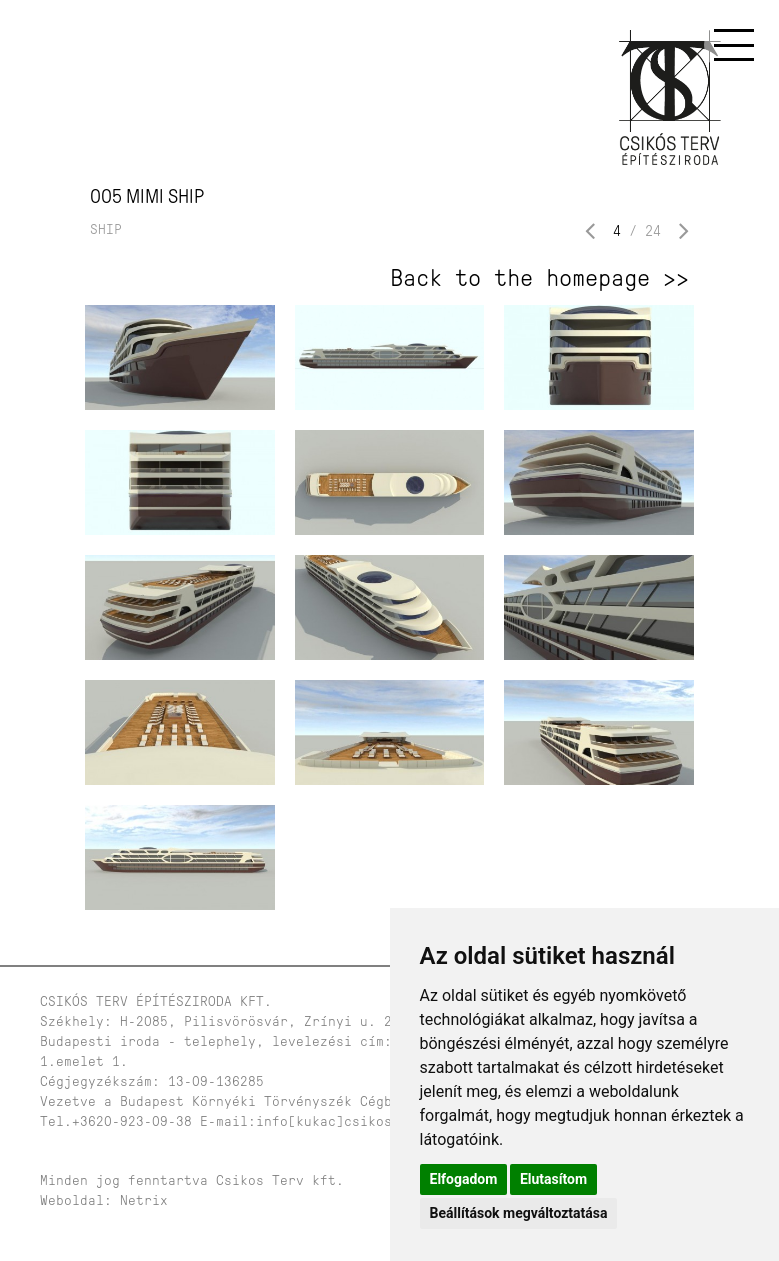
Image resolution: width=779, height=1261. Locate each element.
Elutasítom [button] (553, 1179)
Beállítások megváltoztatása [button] (519, 1213)
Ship (106, 229)
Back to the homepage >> (539, 278)
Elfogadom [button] (464, 1179)
